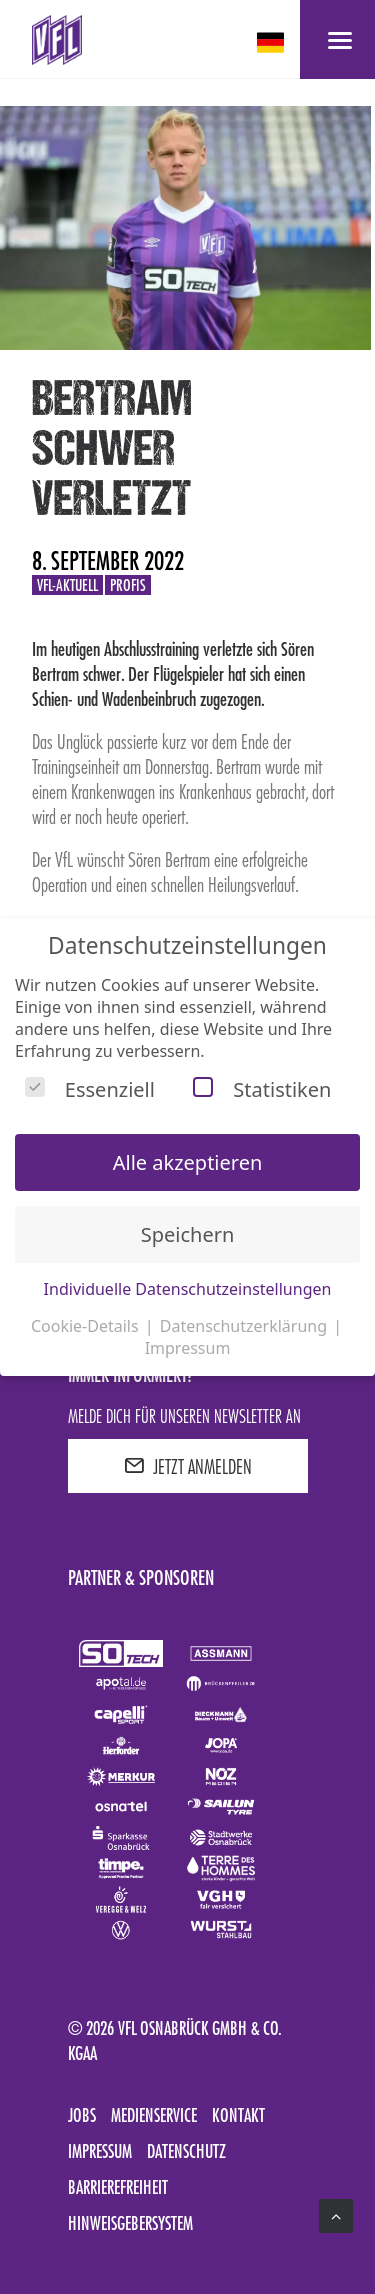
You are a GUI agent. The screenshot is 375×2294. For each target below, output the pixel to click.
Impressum (100, 2151)
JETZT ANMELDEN (188, 1466)
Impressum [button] (188, 1348)
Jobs (82, 2115)
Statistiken (262, 1089)
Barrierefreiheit (118, 2187)
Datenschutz (186, 2151)
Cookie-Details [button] (87, 1326)
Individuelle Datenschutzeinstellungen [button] (188, 1289)
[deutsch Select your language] (272, 42)
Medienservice (154, 2115)
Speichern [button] (188, 1234)
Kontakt (238, 2115)
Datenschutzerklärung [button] (245, 1326)
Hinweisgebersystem (130, 2223)
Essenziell (90, 1089)
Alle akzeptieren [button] (188, 1162)
